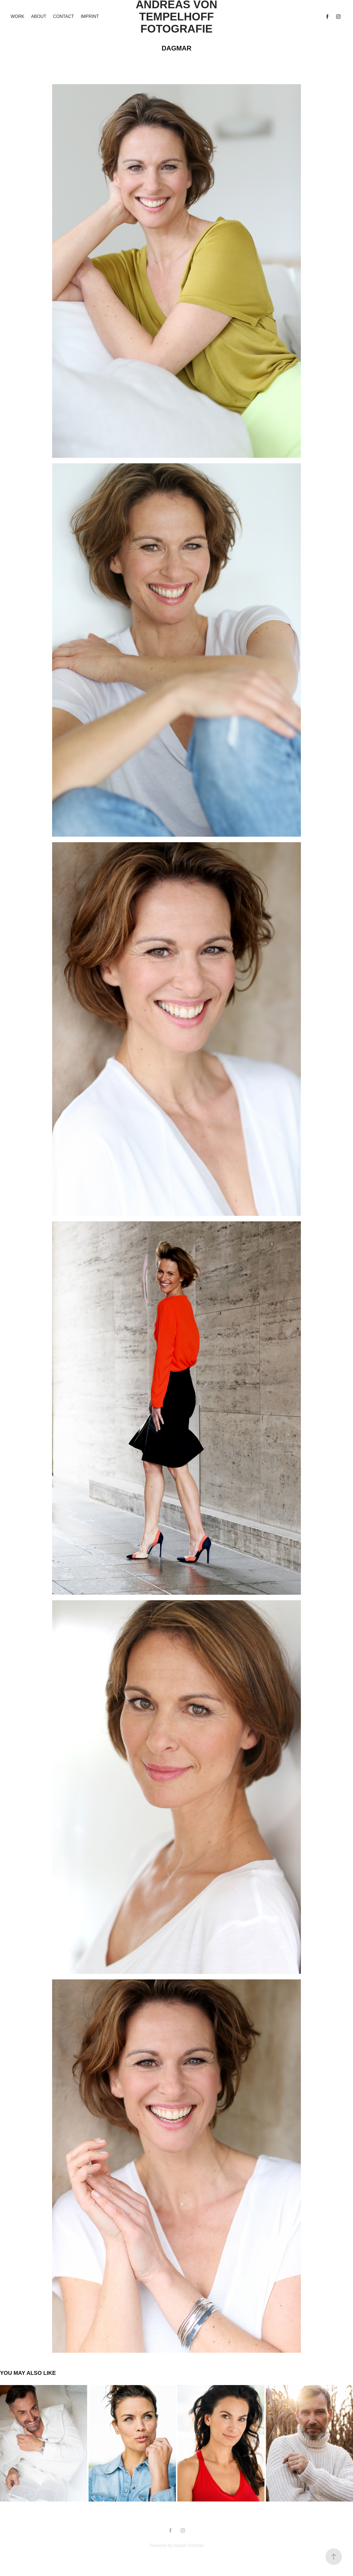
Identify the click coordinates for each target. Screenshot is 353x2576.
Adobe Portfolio (188, 2545)
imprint (90, 16)
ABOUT (38, 16)
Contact (63, 16)
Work (17, 16)
